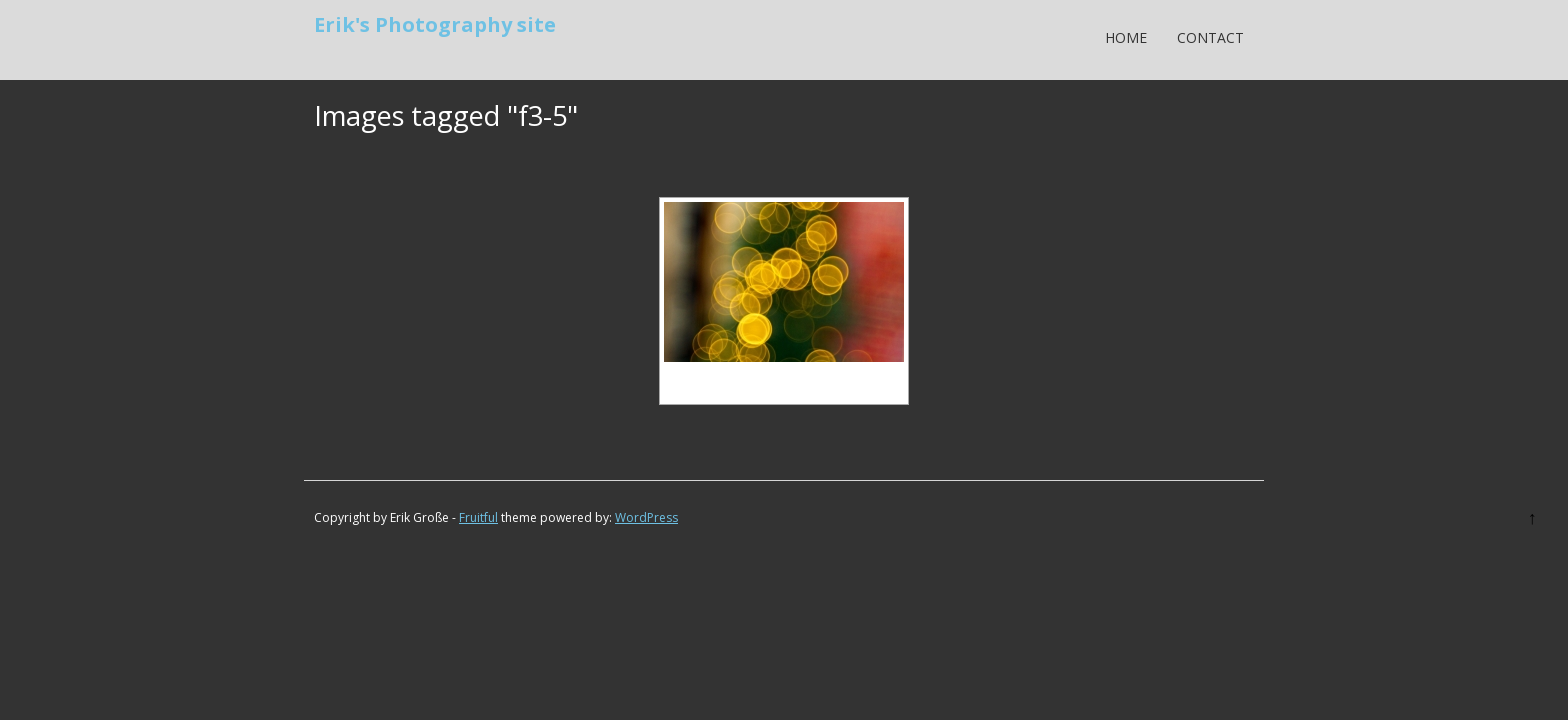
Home (1126, 37)
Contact (1210, 37)
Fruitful (478, 517)
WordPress (646, 517)
